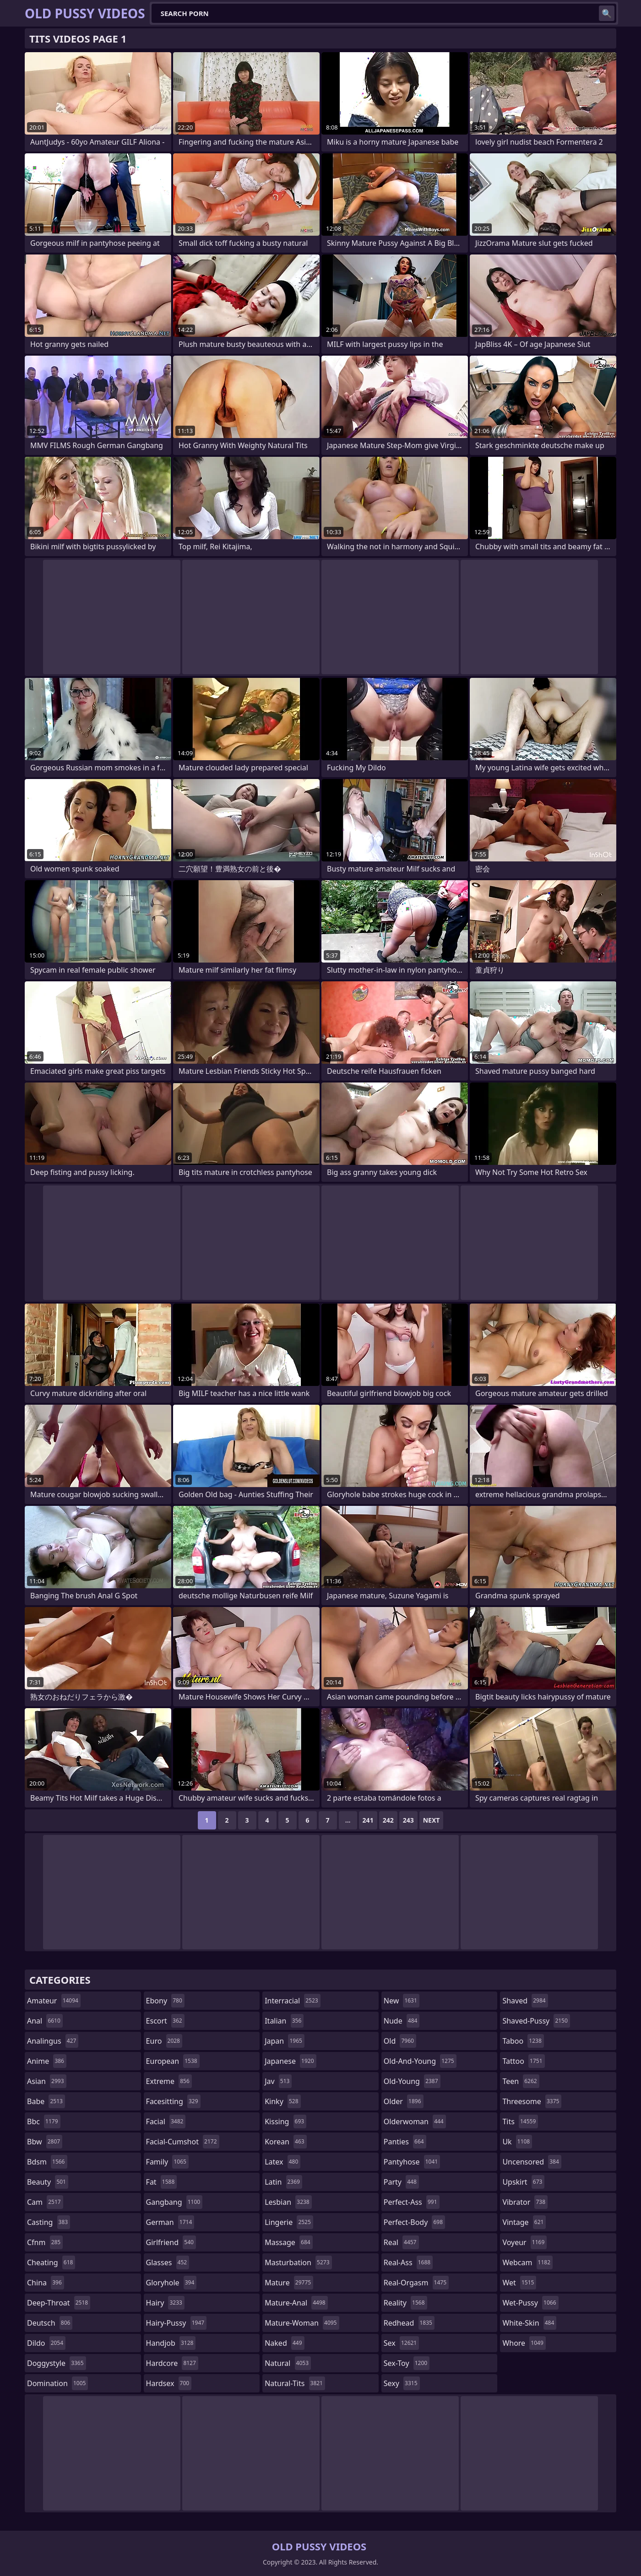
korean (286, 2141)
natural (288, 2363)
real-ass (408, 2262)
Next (431, 1820)
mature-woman (302, 2323)
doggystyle (56, 2363)
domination (57, 2383)
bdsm (47, 2162)
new (401, 2001)
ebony (165, 2001)
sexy (402, 2383)
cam (45, 2202)
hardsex (169, 2383)
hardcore (172, 2363)
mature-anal (296, 2303)
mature (289, 2282)
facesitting (173, 2101)
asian (46, 2081)
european (173, 2061)
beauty (47, 2182)
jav (278, 2081)
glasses (168, 2262)
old (400, 2041)
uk (517, 2141)
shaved (525, 2001)
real (401, 2242)
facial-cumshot (182, 2141)
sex (401, 2343)
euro (164, 2041)
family (167, 2162)
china (45, 2282)
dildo (46, 2343)
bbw (44, 2141)
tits (520, 2121)
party (401, 2182)
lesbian (288, 2202)
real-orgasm (416, 2282)
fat (161, 2182)
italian (284, 2021)
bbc (43, 2121)
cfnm (45, 2242)
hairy (165, 2303)
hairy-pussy (176, 2323)
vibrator (525, 2202)
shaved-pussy (536, 2021)
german (170, 2222)
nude (402, 2021)
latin (283, 2182)
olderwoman (415, 2121)
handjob (171, 2343)
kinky (282, 2101)
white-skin (529, 2323)
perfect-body (414, 2222)
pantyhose (412, 2162)
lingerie (289, 2222)
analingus (52, 2041)
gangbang (174, 2202)
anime (46, 2061)
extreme (169, 2081)
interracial (292, 2001)
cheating (51, 2262)
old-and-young (420, 2061)
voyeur (524, 2242)
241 (368, 1820)
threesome (531, 2101)
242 (388, 1820)
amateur (54, 2001)
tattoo (523, 2061)
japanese (290, 2061)
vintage (524, 2222)
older (404, 2101)
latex (282, 2162)
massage (288, 2242)
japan (284, 2041)
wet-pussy (530, 2303)
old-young (412, 2081)
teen (520, 2081)
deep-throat (58, 2303)
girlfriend (171, 2242)
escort (165, 2021)
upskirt (523, 2182)
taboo (522, 2041)
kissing (285, 2121)
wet (519, 2282)
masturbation (298, 2262)
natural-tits (295, 2383)
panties (405, 2141)
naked (284, 2343)
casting (48, 2222)
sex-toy (406, 2363)
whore (523, 2343)
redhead (409, 2323)
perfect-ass (412, 2202)
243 (408, 1820)
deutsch (49, 2323)
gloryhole (171, 2282)
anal (45, 2021)
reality (405, 2303)
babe (46, 2101)
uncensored (531, 2162)
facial (166, 2121)
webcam (527, 2262)
